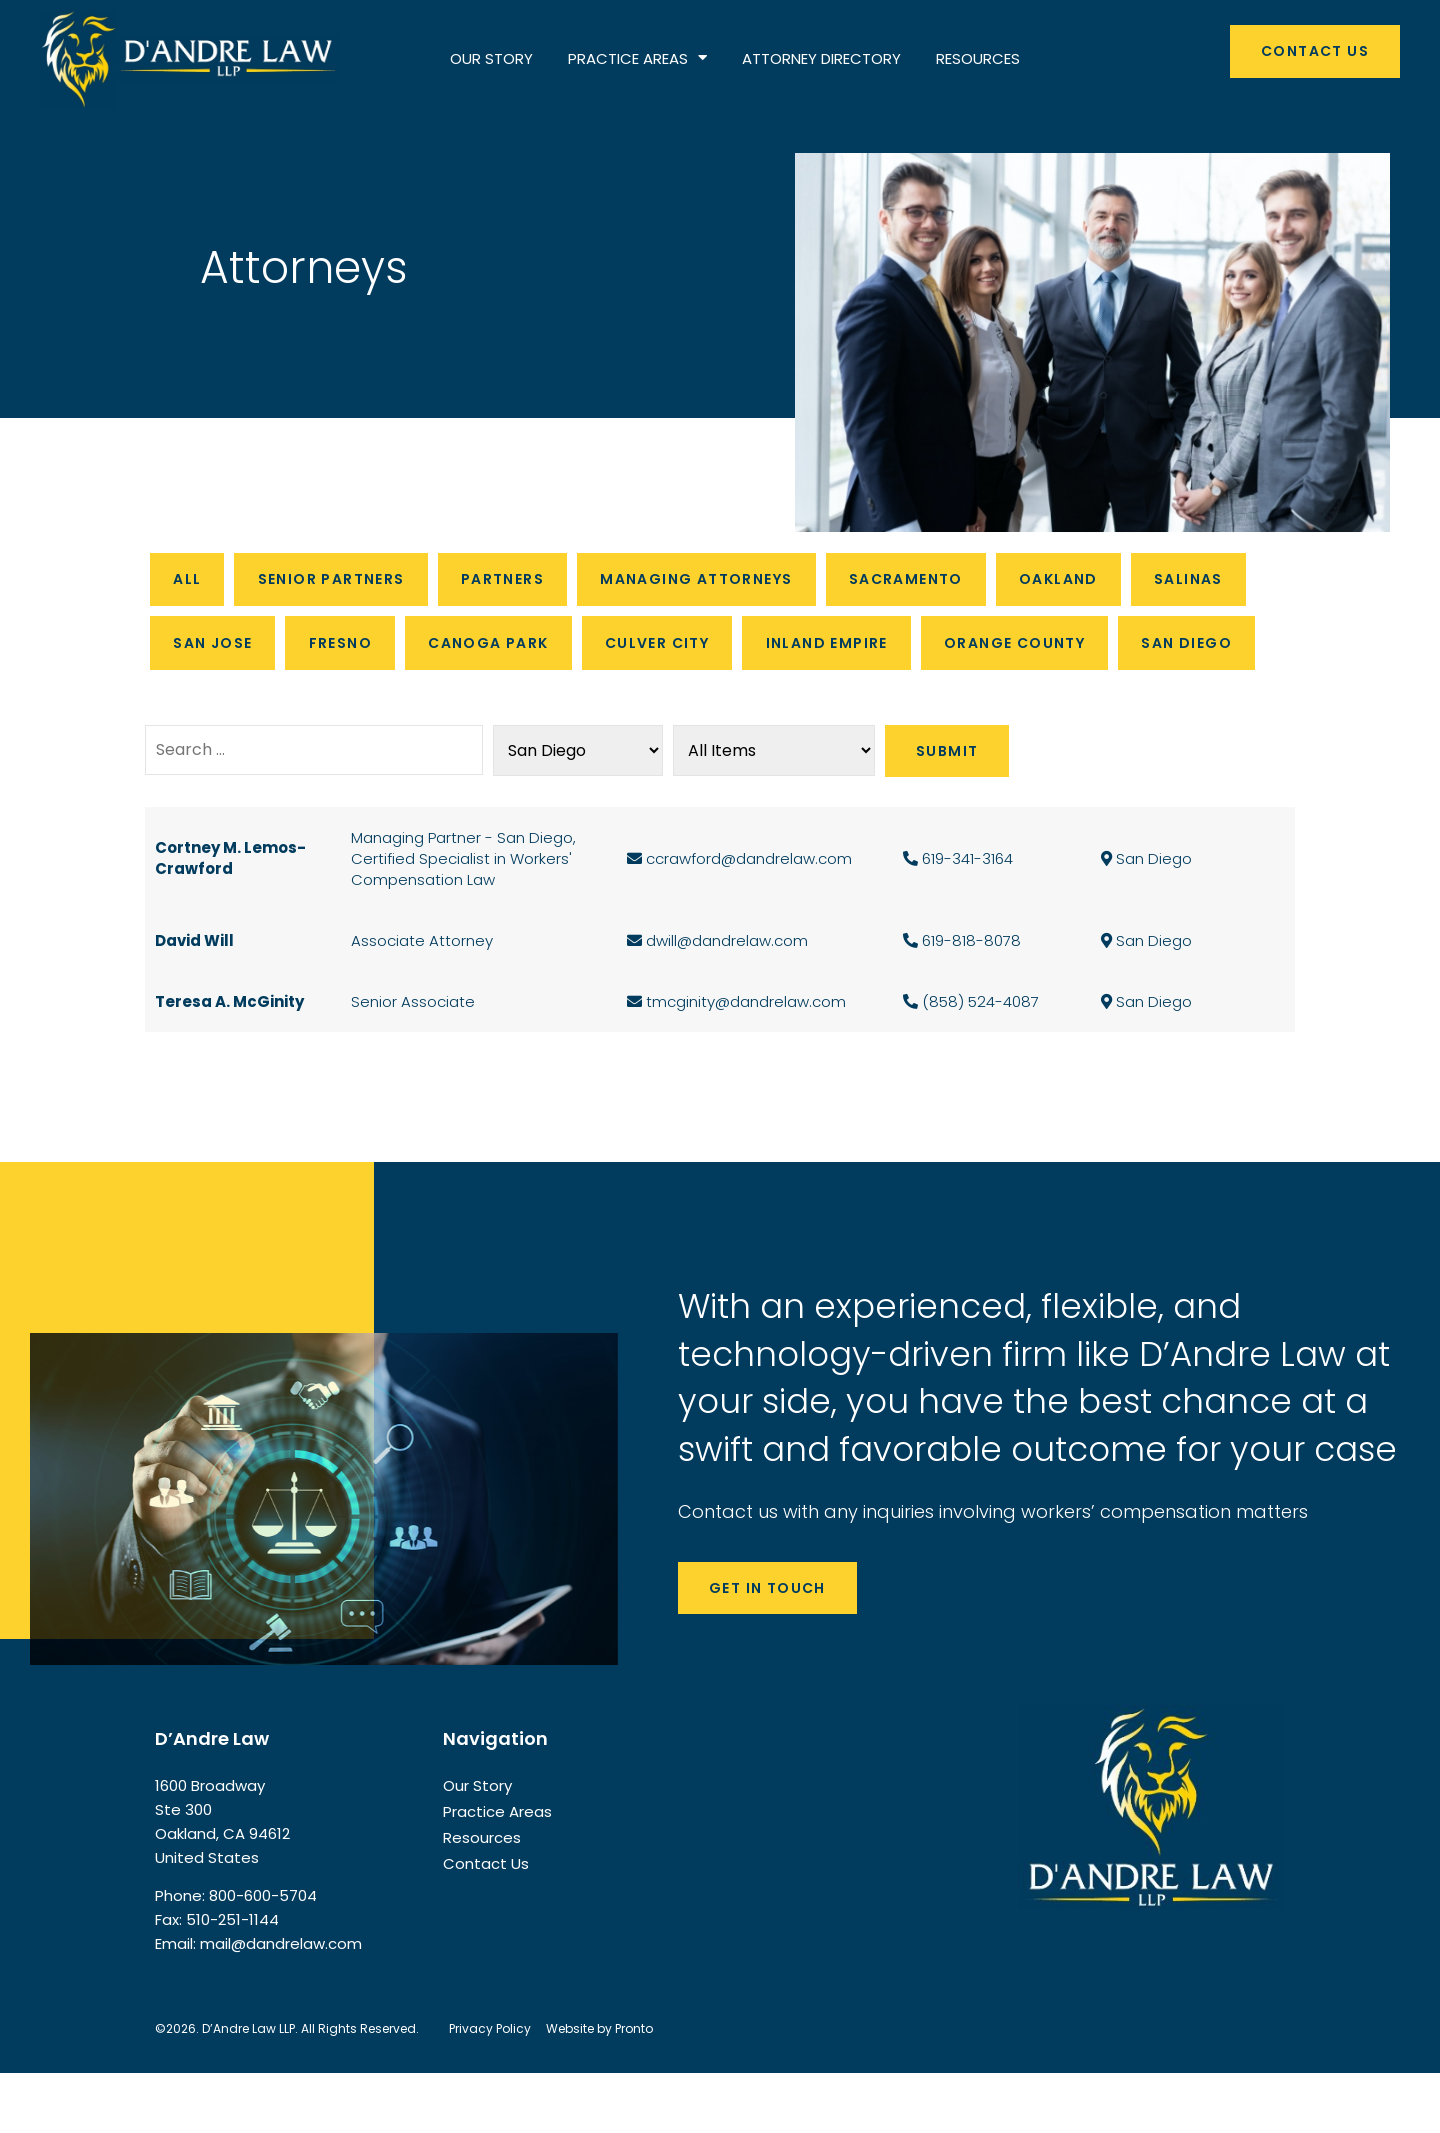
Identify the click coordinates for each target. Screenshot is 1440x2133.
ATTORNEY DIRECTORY (821, 58)
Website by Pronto (599, 2088)
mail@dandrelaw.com (281, 2004)
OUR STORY (491, 58)
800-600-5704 (263, 1956)
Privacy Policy (490, 2088)
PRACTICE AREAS (637, 58)
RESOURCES (978, 58)
